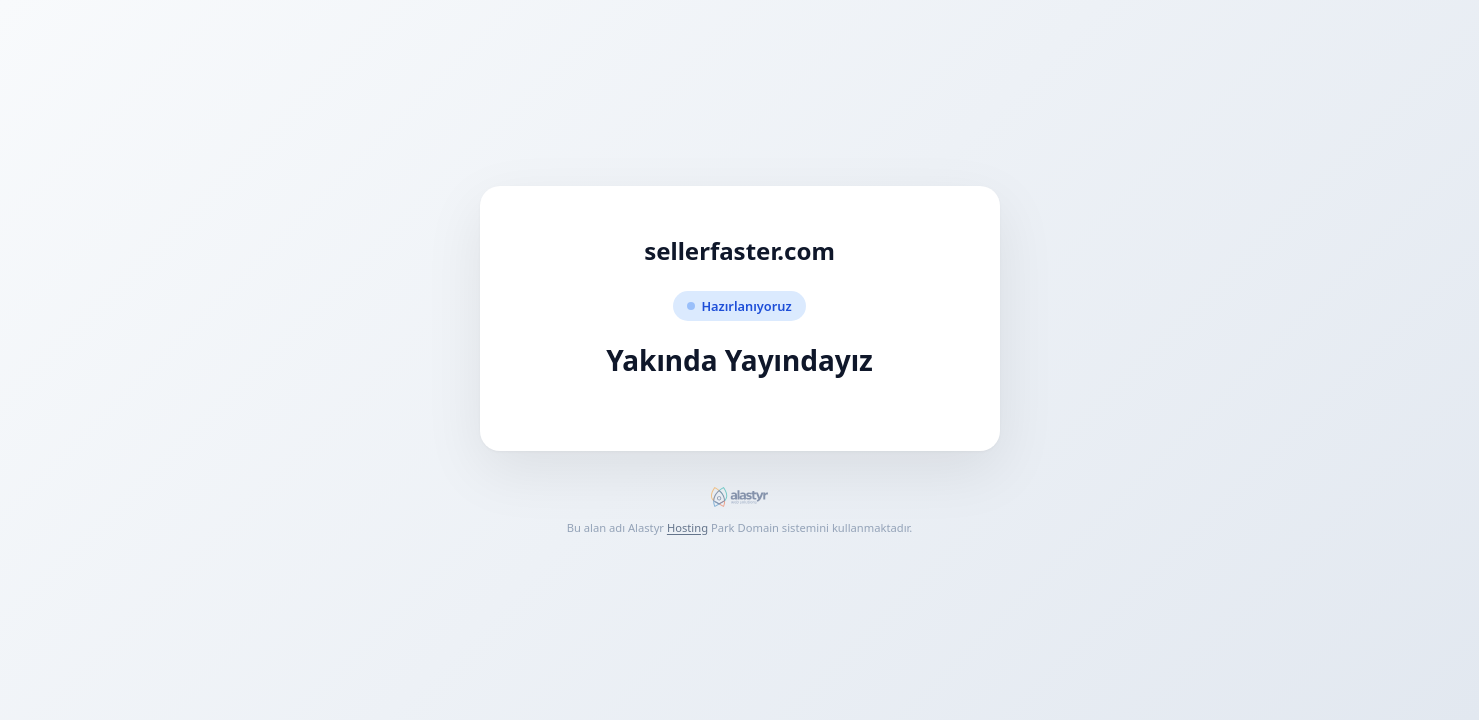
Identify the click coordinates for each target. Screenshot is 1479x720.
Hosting (687, 527)
